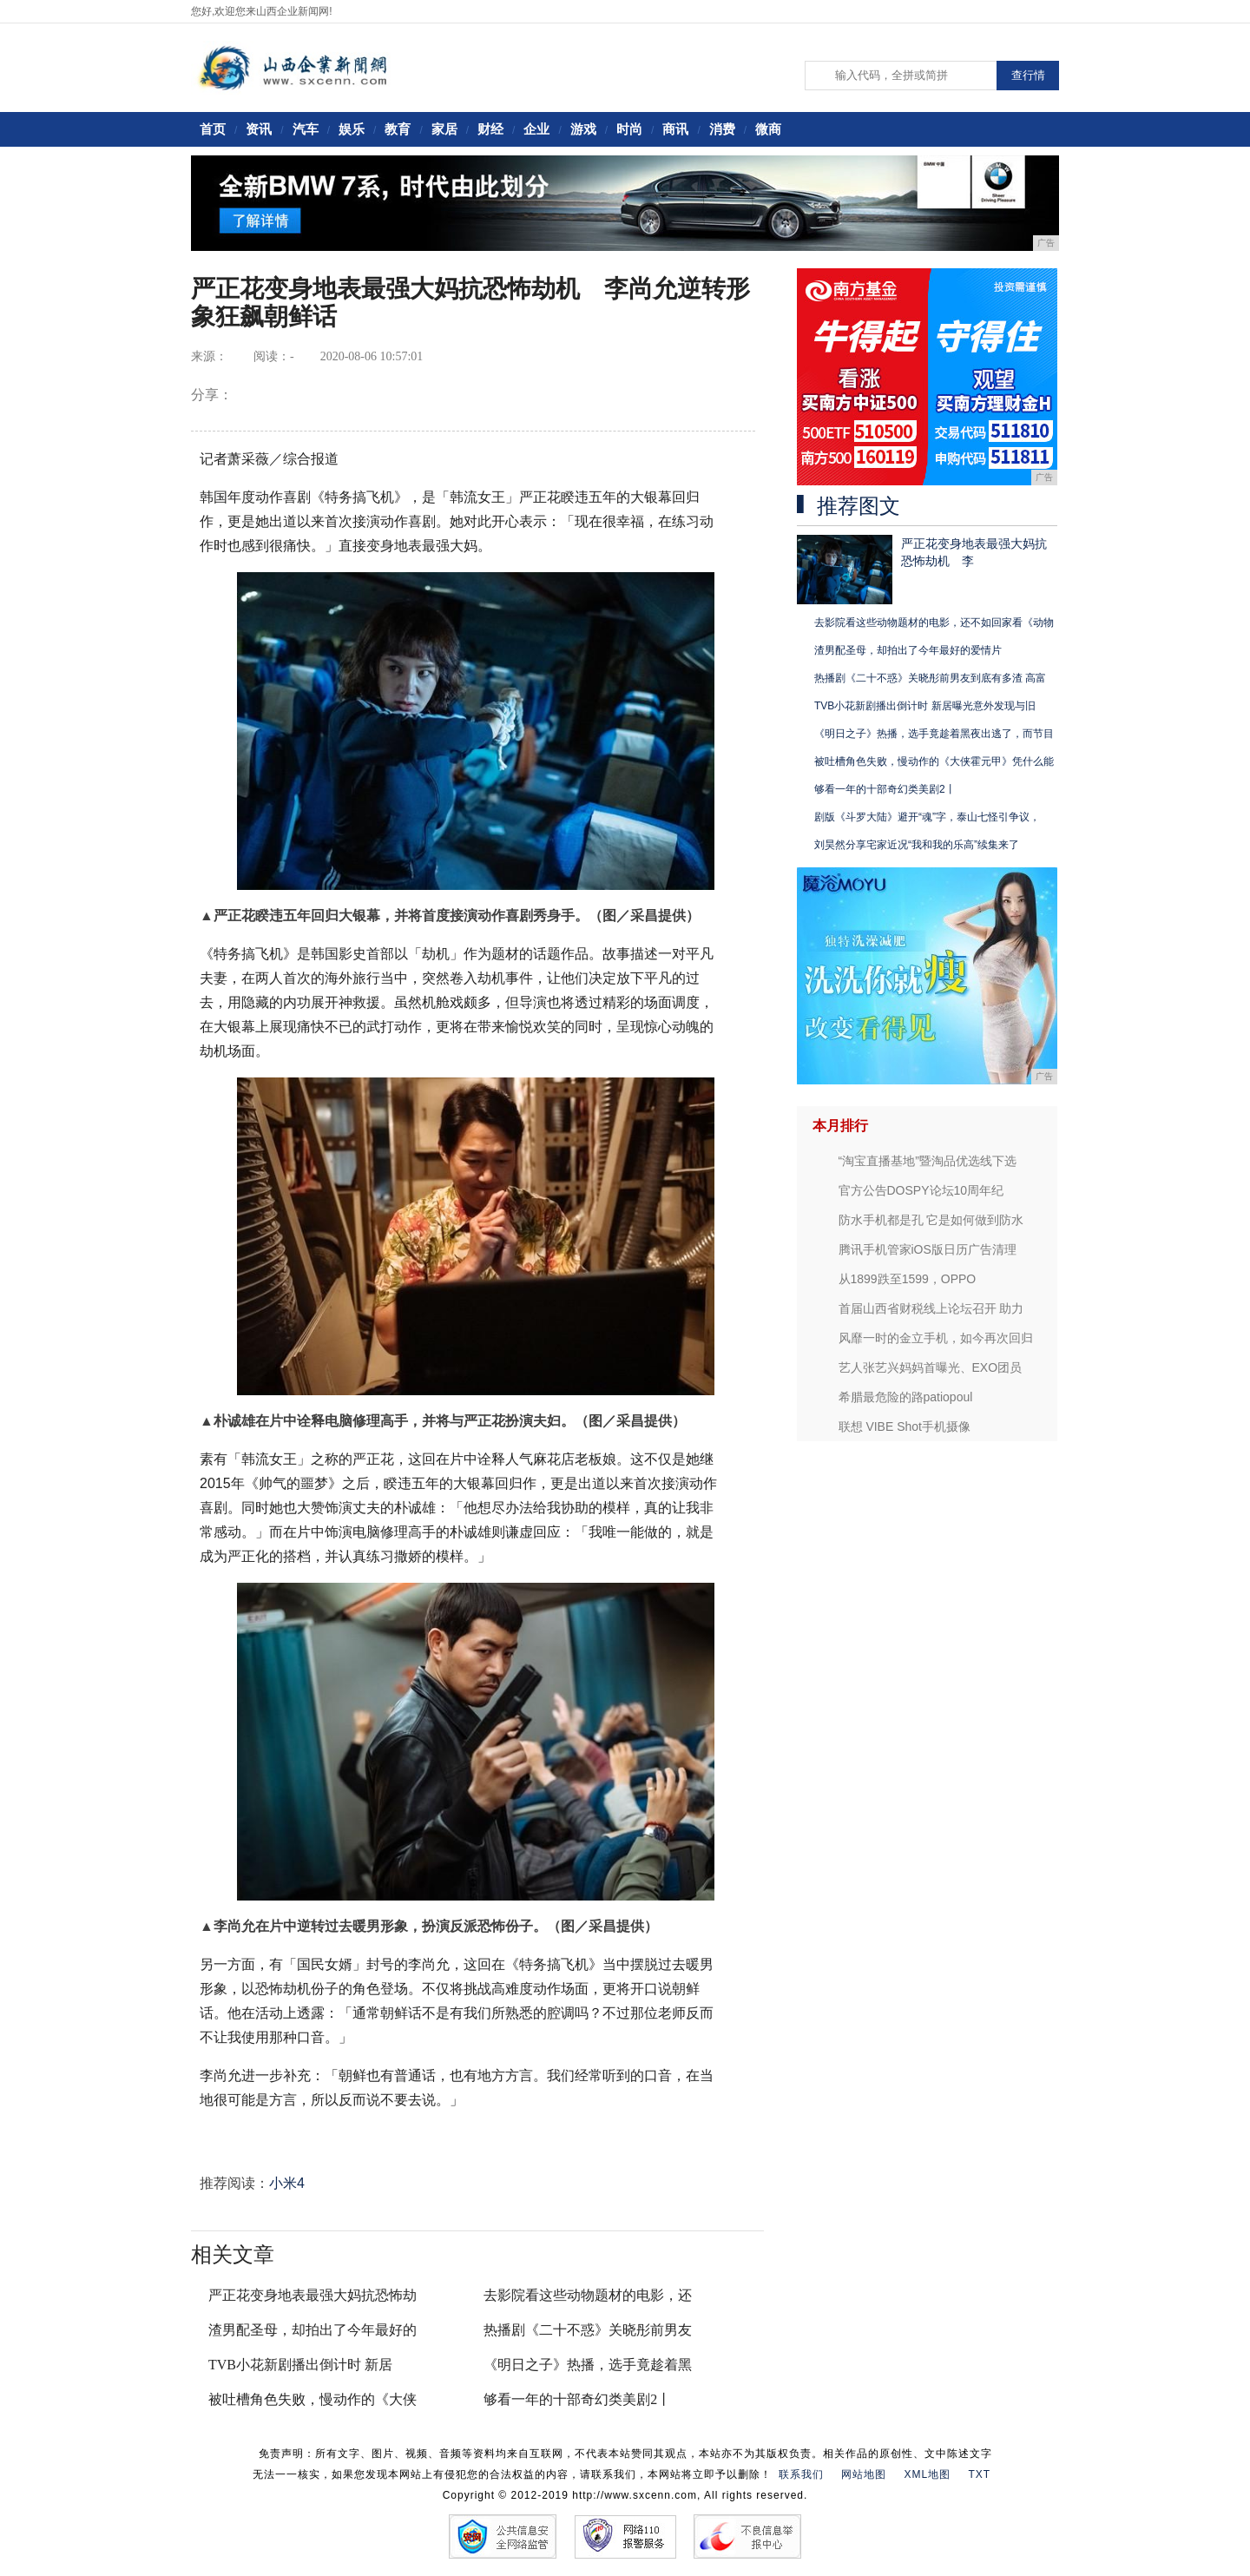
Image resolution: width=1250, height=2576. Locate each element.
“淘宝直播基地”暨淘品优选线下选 (927, 1161)
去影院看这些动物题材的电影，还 (588, 2295)
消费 (722, 129)
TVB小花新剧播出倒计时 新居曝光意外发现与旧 (925, 706)
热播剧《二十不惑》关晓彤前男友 (588, 2329)
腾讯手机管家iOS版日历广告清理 (927, 1249)
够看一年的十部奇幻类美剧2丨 (577, 2399)
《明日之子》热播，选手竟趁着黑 (588, 2364)
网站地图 (863, 2474)
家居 (444, 129)
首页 (213, 129)
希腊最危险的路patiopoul (906, 1397)
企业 (536, 129)
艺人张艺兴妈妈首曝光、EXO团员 (931, 1367)
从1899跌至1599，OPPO (908, 1279)
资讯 (259, 129)
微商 (768, 129)
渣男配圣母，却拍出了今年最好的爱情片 (908, 650)
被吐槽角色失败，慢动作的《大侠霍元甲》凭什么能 (934, 761)
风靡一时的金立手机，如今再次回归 (936, 1338)
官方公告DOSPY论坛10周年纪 (921, 1190)
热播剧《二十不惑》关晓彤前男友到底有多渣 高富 (930, 678)
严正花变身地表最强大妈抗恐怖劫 (312, 2295)
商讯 (675, 129)
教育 (398, 129)
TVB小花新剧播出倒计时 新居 (300, 2364)
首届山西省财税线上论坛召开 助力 (931, 1308)
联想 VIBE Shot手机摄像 (904, 1426)
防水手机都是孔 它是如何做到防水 (931, 1220)
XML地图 (927, 2474)
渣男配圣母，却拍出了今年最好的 (312, 2329)
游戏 (583, 129)
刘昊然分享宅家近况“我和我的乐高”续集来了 (916, 845)
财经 (490, 129)
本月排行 (840, 1125)
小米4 (287, 2183)
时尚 (629, 129)
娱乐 (352, 129)
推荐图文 (858, 506)
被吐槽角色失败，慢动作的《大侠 (312, 2399)
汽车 (306, 129)
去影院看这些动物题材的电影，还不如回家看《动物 (934, 622)
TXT (980, 2474)
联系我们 (801, 2474)
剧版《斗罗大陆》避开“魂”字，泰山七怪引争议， (927, 817)
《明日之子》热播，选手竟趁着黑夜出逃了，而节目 (934, 734)
